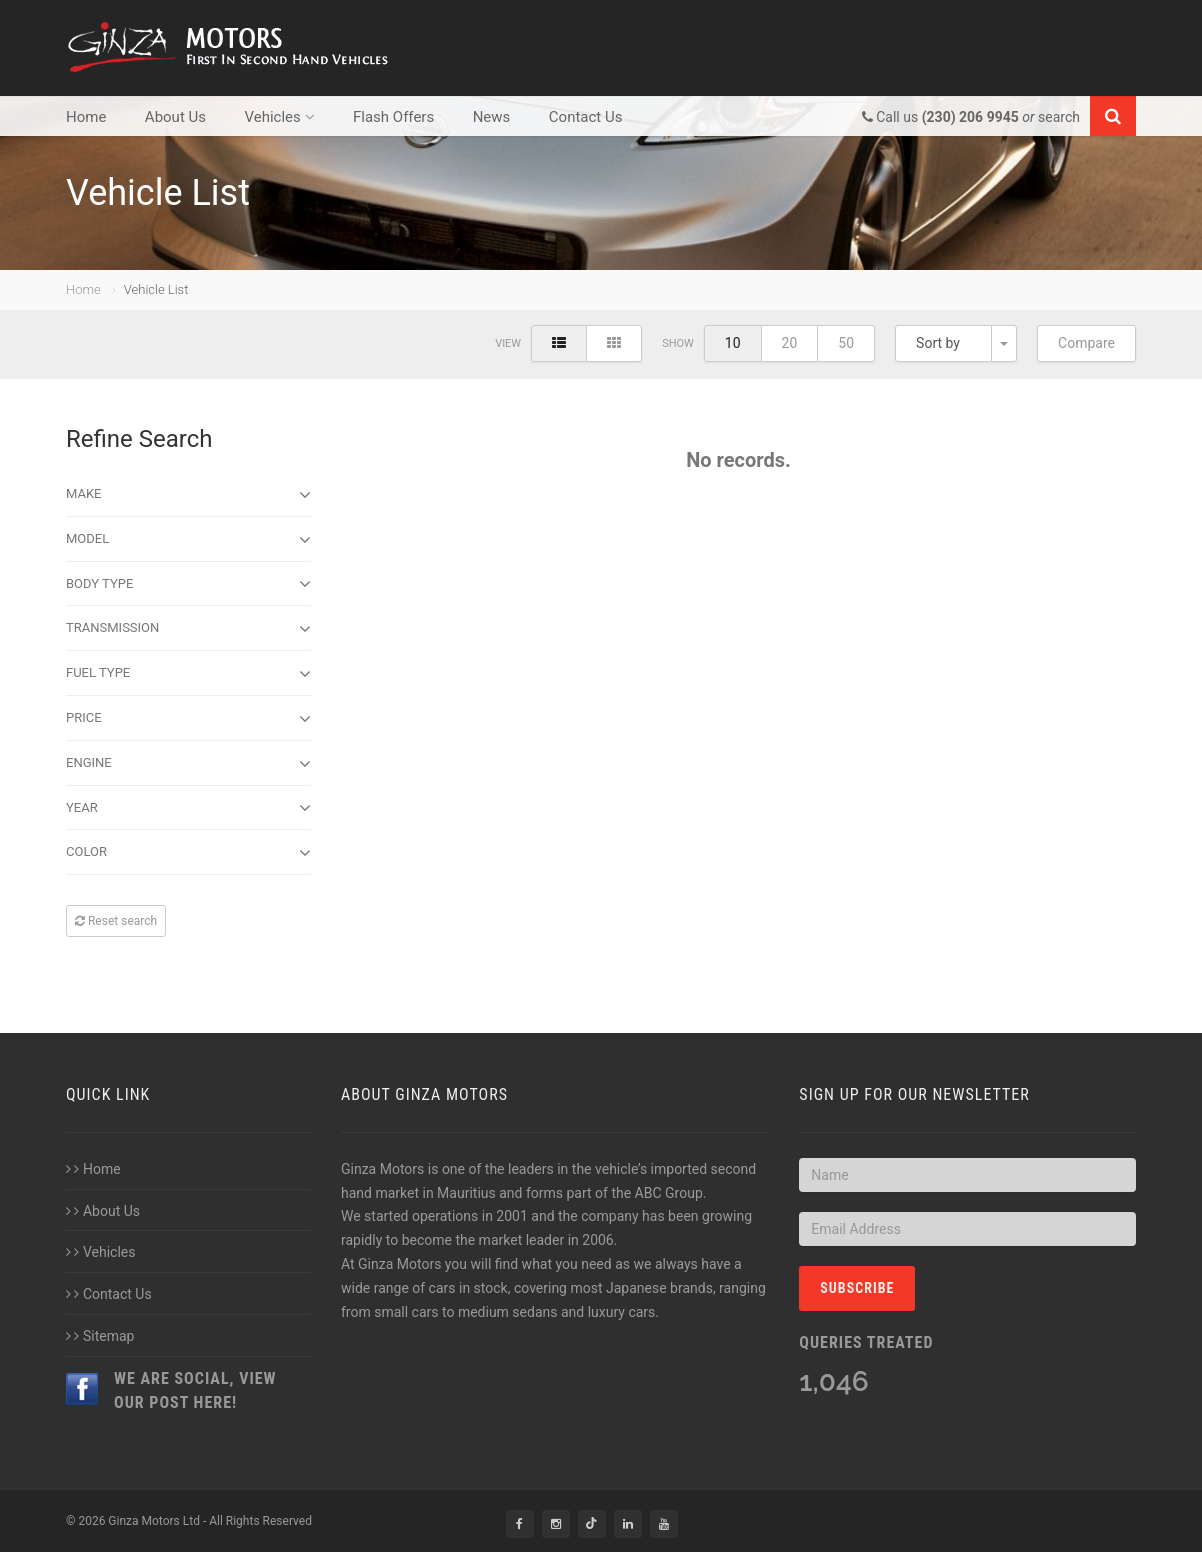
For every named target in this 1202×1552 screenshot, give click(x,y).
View (508, 343)
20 (790, 343)
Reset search (116, 921)
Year (188, 808)
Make (188, 495)
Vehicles (279, 117)
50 (846, 343)
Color (188, 853)
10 (733, 343)
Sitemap (100, 1336)
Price (188, 719)
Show (678, 343)
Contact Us (586, 117)
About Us (175, 117)
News (492, 117)
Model (188, 540)
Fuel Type (188, 674)
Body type (188, 584)
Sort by (938, 343)
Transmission (188, 629)
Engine (188, 764)
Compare (1086, 343)
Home (86, 117)
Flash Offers (393, 117)
